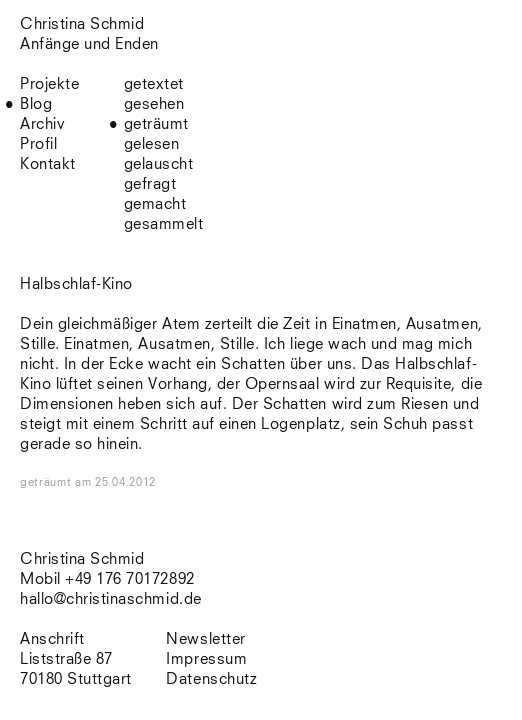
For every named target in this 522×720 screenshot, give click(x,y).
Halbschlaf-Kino (76, 284)
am (115, 482)
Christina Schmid (82, 559)
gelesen (152, 144)
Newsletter (205, 639)
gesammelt (164, 224)
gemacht (155, 204)
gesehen (154, 104)
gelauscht (159, 164)
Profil (38, 144)
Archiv (42, 124)
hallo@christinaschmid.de (111, 599)
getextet (154, 84)
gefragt (150, 184)
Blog (36, 104)
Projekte (49, 84)
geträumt (156, 124)
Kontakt (48, 164)
